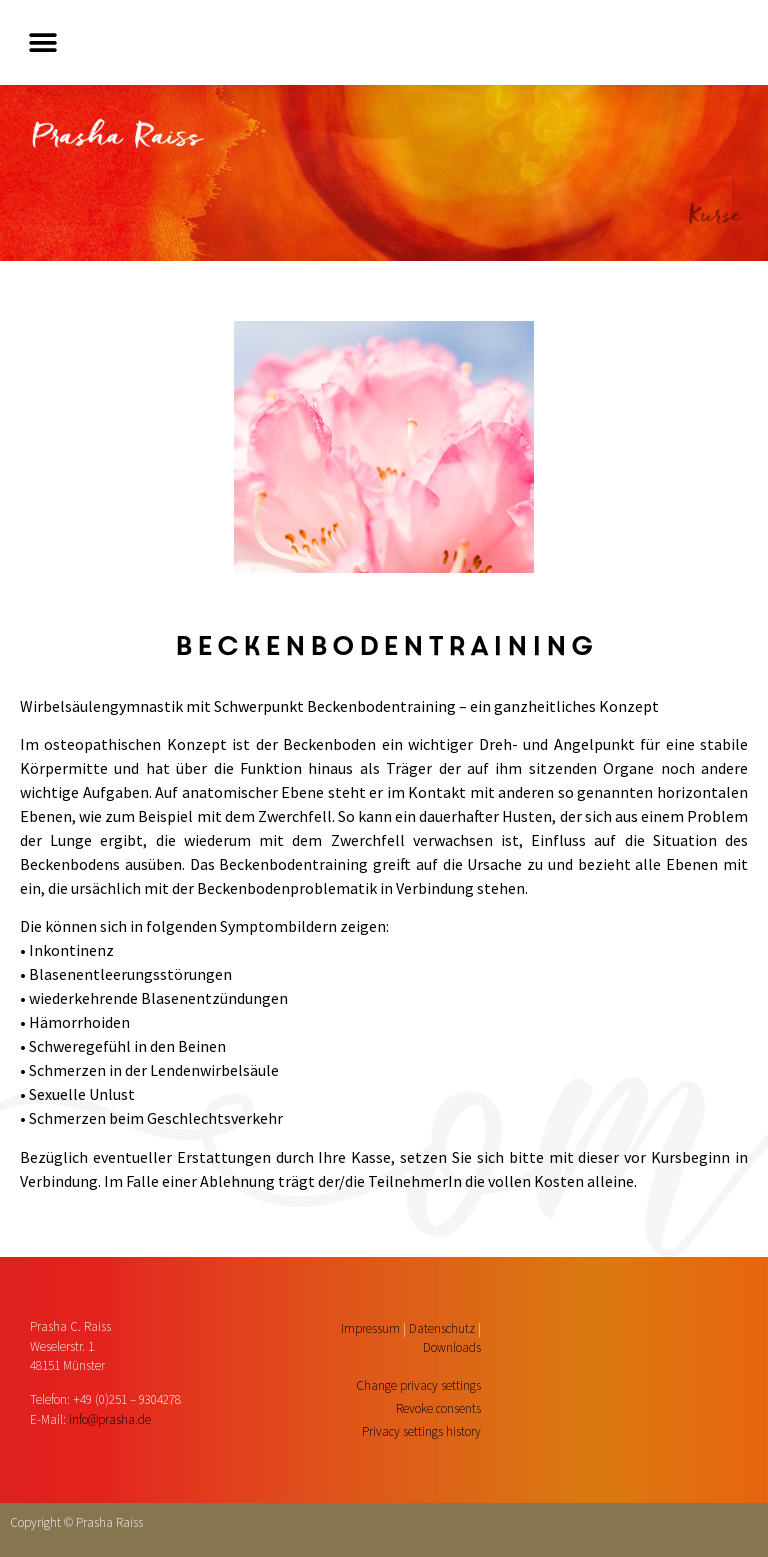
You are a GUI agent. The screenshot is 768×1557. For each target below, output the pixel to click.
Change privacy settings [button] (418, 1385)
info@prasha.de (110, 1419)
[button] (42, 42)
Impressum (370, 1328)
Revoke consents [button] (438, 1408)
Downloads (452, 1347)
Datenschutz (442, 1328)
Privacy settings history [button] (421, 1431)
